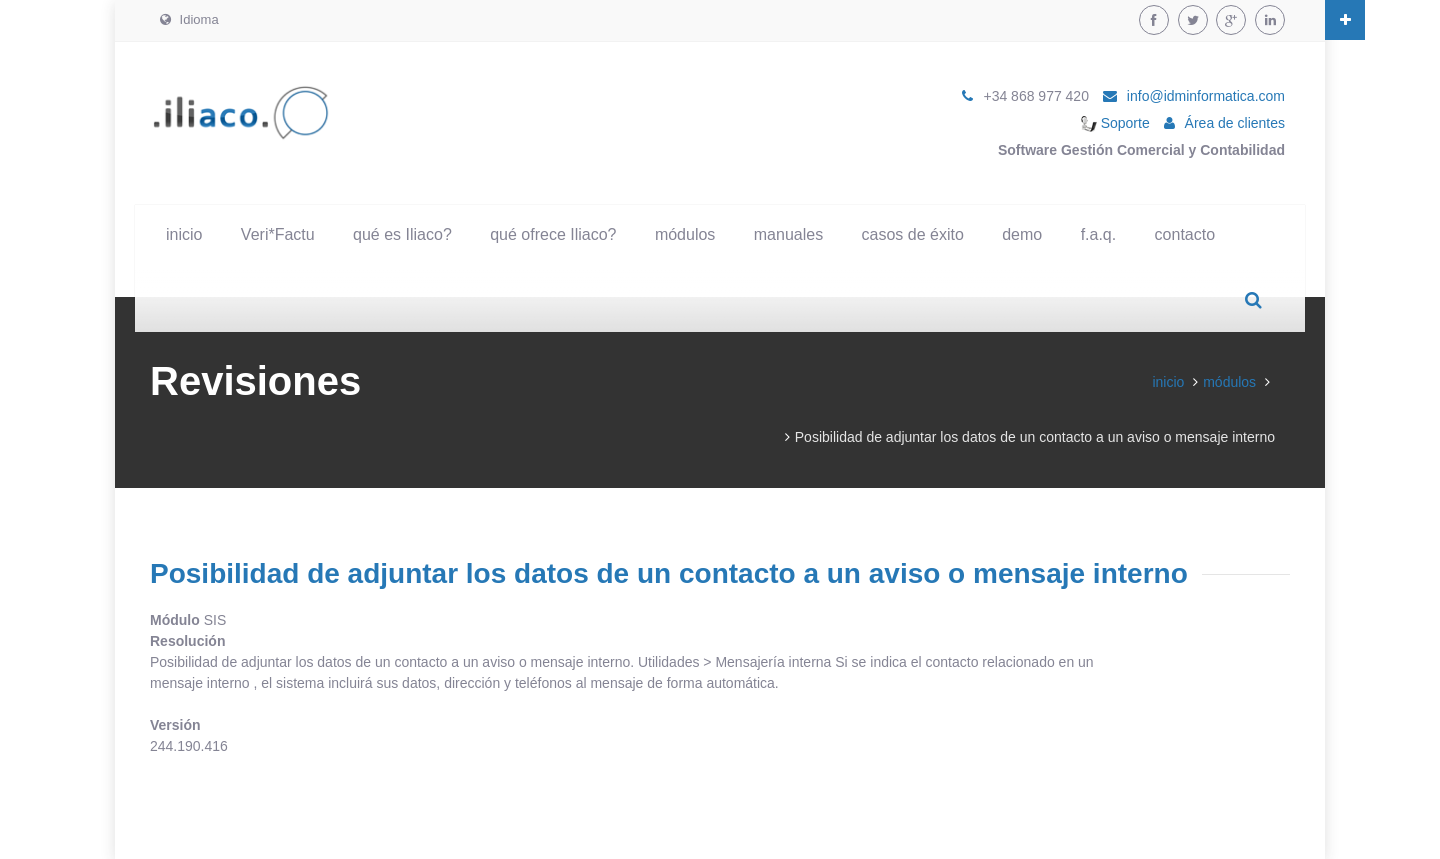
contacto (1185, 234)
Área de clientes (1235, 123)
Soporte (1115, 123)
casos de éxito (913, 234)
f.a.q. (1099, 234)
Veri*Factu (278, 234)
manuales (788, 234)
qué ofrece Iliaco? (553, 234)
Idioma (189, 19)
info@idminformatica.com (1206, 96)
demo (1022, 234)
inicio (184, 234)
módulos (685, 234)
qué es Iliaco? (402, 234)
